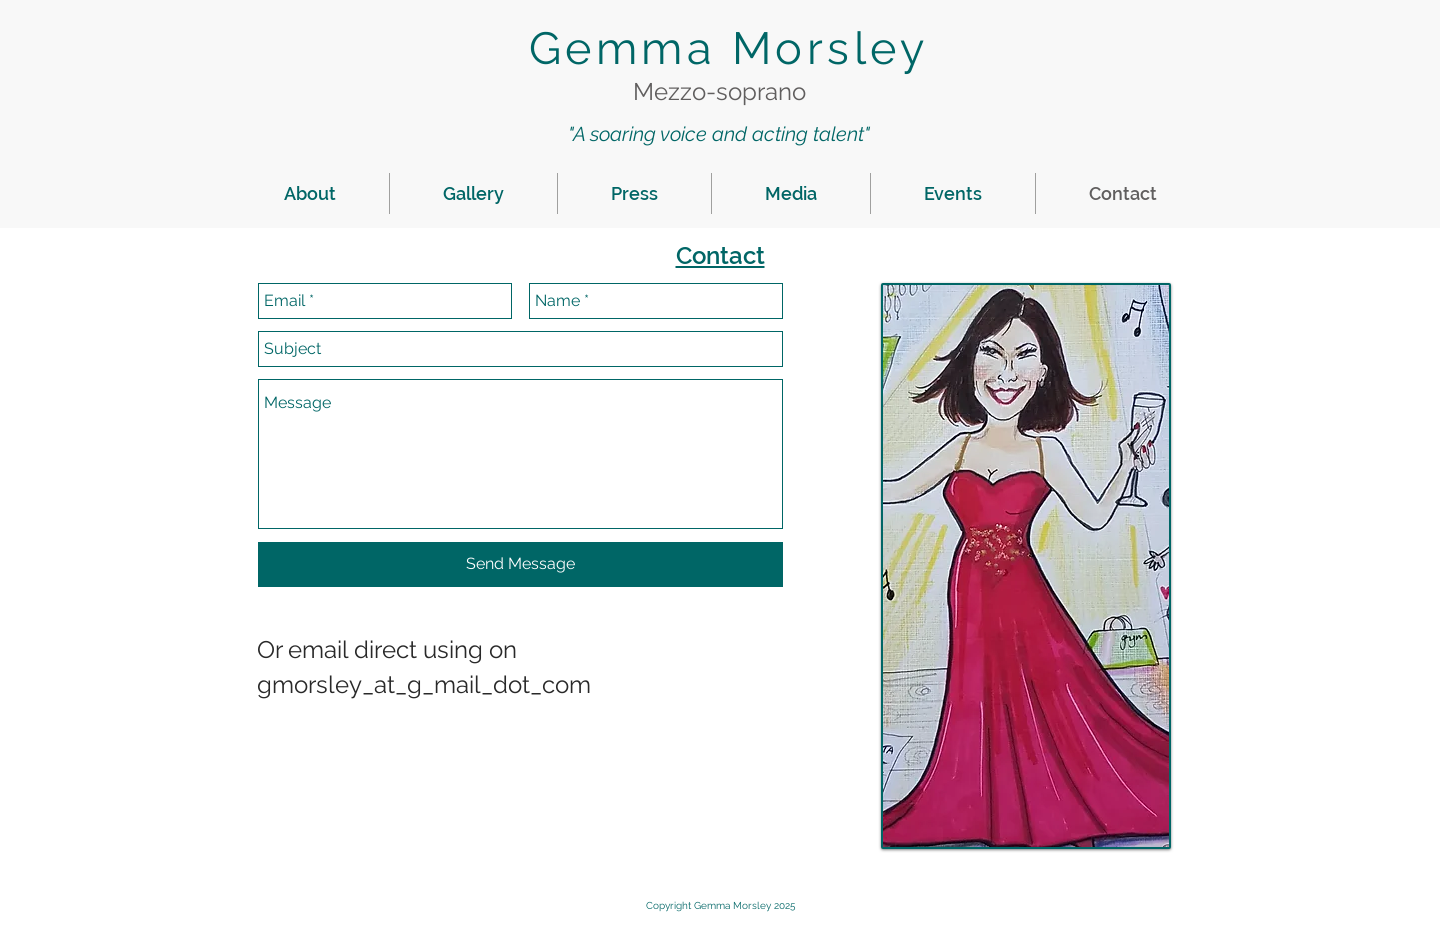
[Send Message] (520, 564)
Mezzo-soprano (719, 91)
